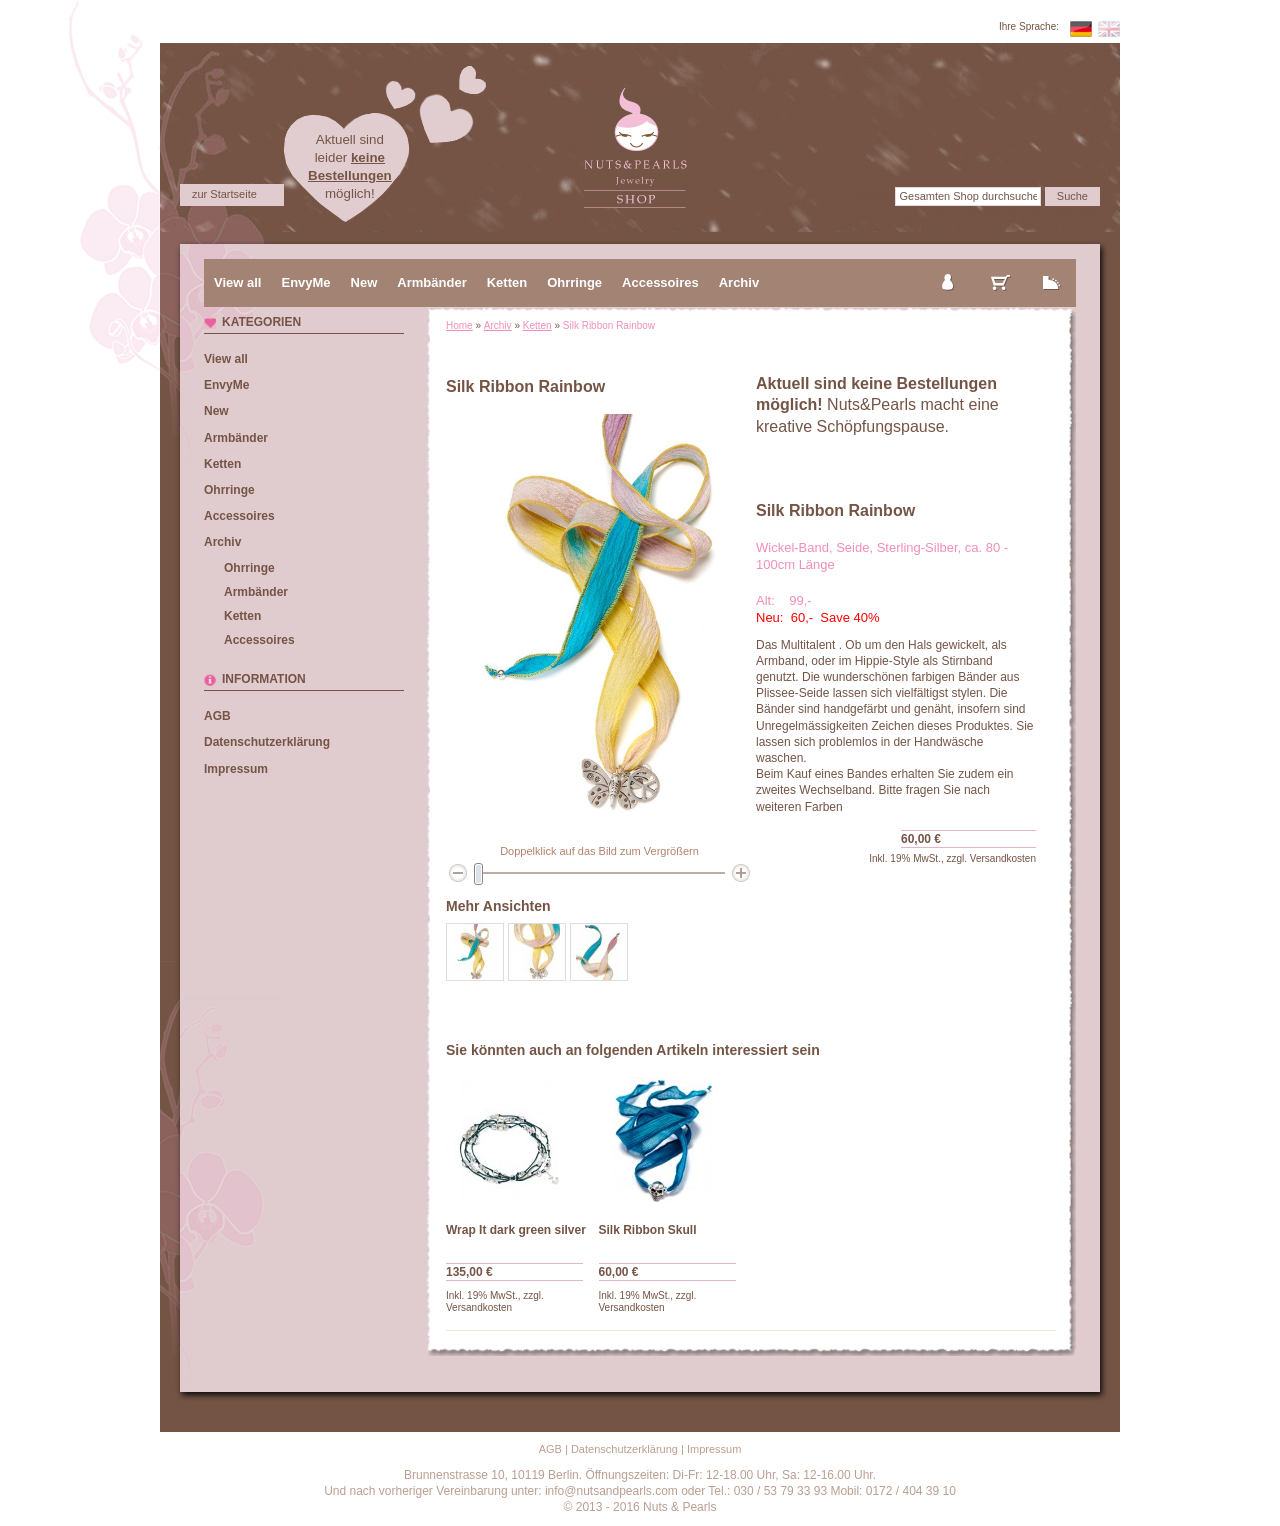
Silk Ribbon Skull (648, 1230)
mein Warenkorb (1001, 266)
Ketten (537, 325)
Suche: (873, 196)
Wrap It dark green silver (516, 1230)
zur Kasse (1052, 266)
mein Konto (949, 266)
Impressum (236, 769)
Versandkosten (1003, 858)
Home (459, 325)
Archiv (498, 325)
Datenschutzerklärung (267, 742)
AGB (217, 716)
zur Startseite (224, 194)
